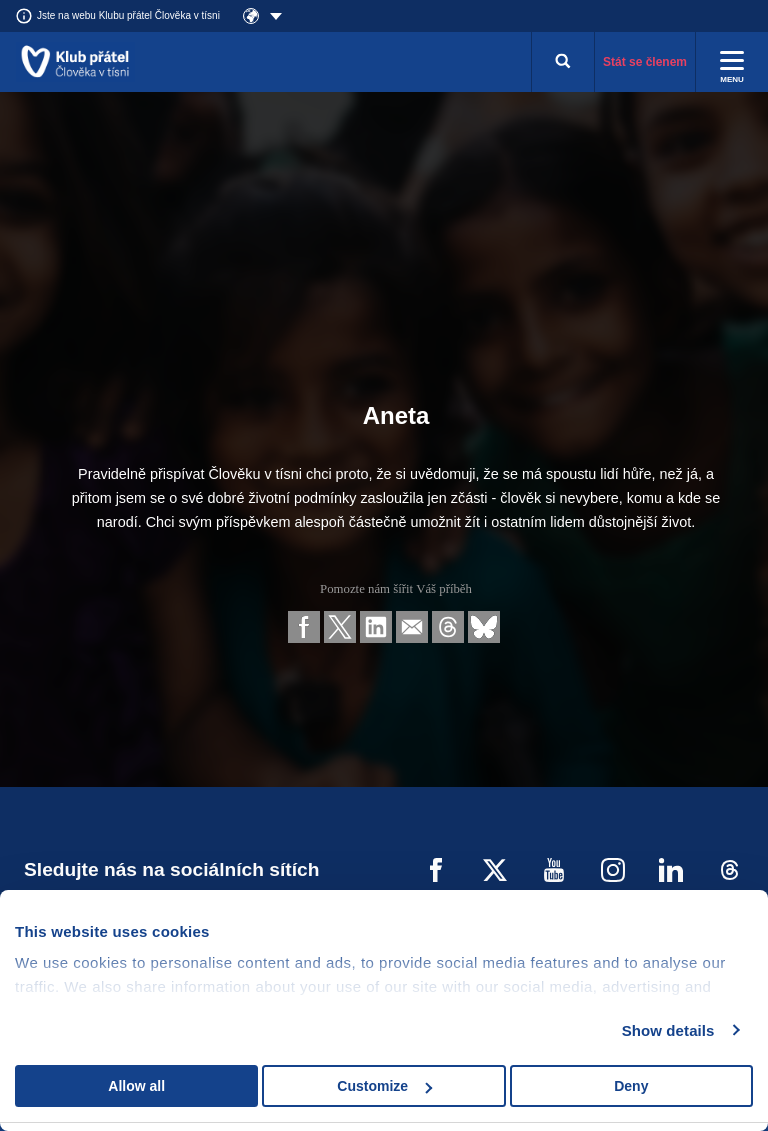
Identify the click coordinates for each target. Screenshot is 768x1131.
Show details (668, 1030)
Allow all (136, 1086)
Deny (631, 1086)
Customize (384, 1086)
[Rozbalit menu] (732, 62)
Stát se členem (645, 62)
